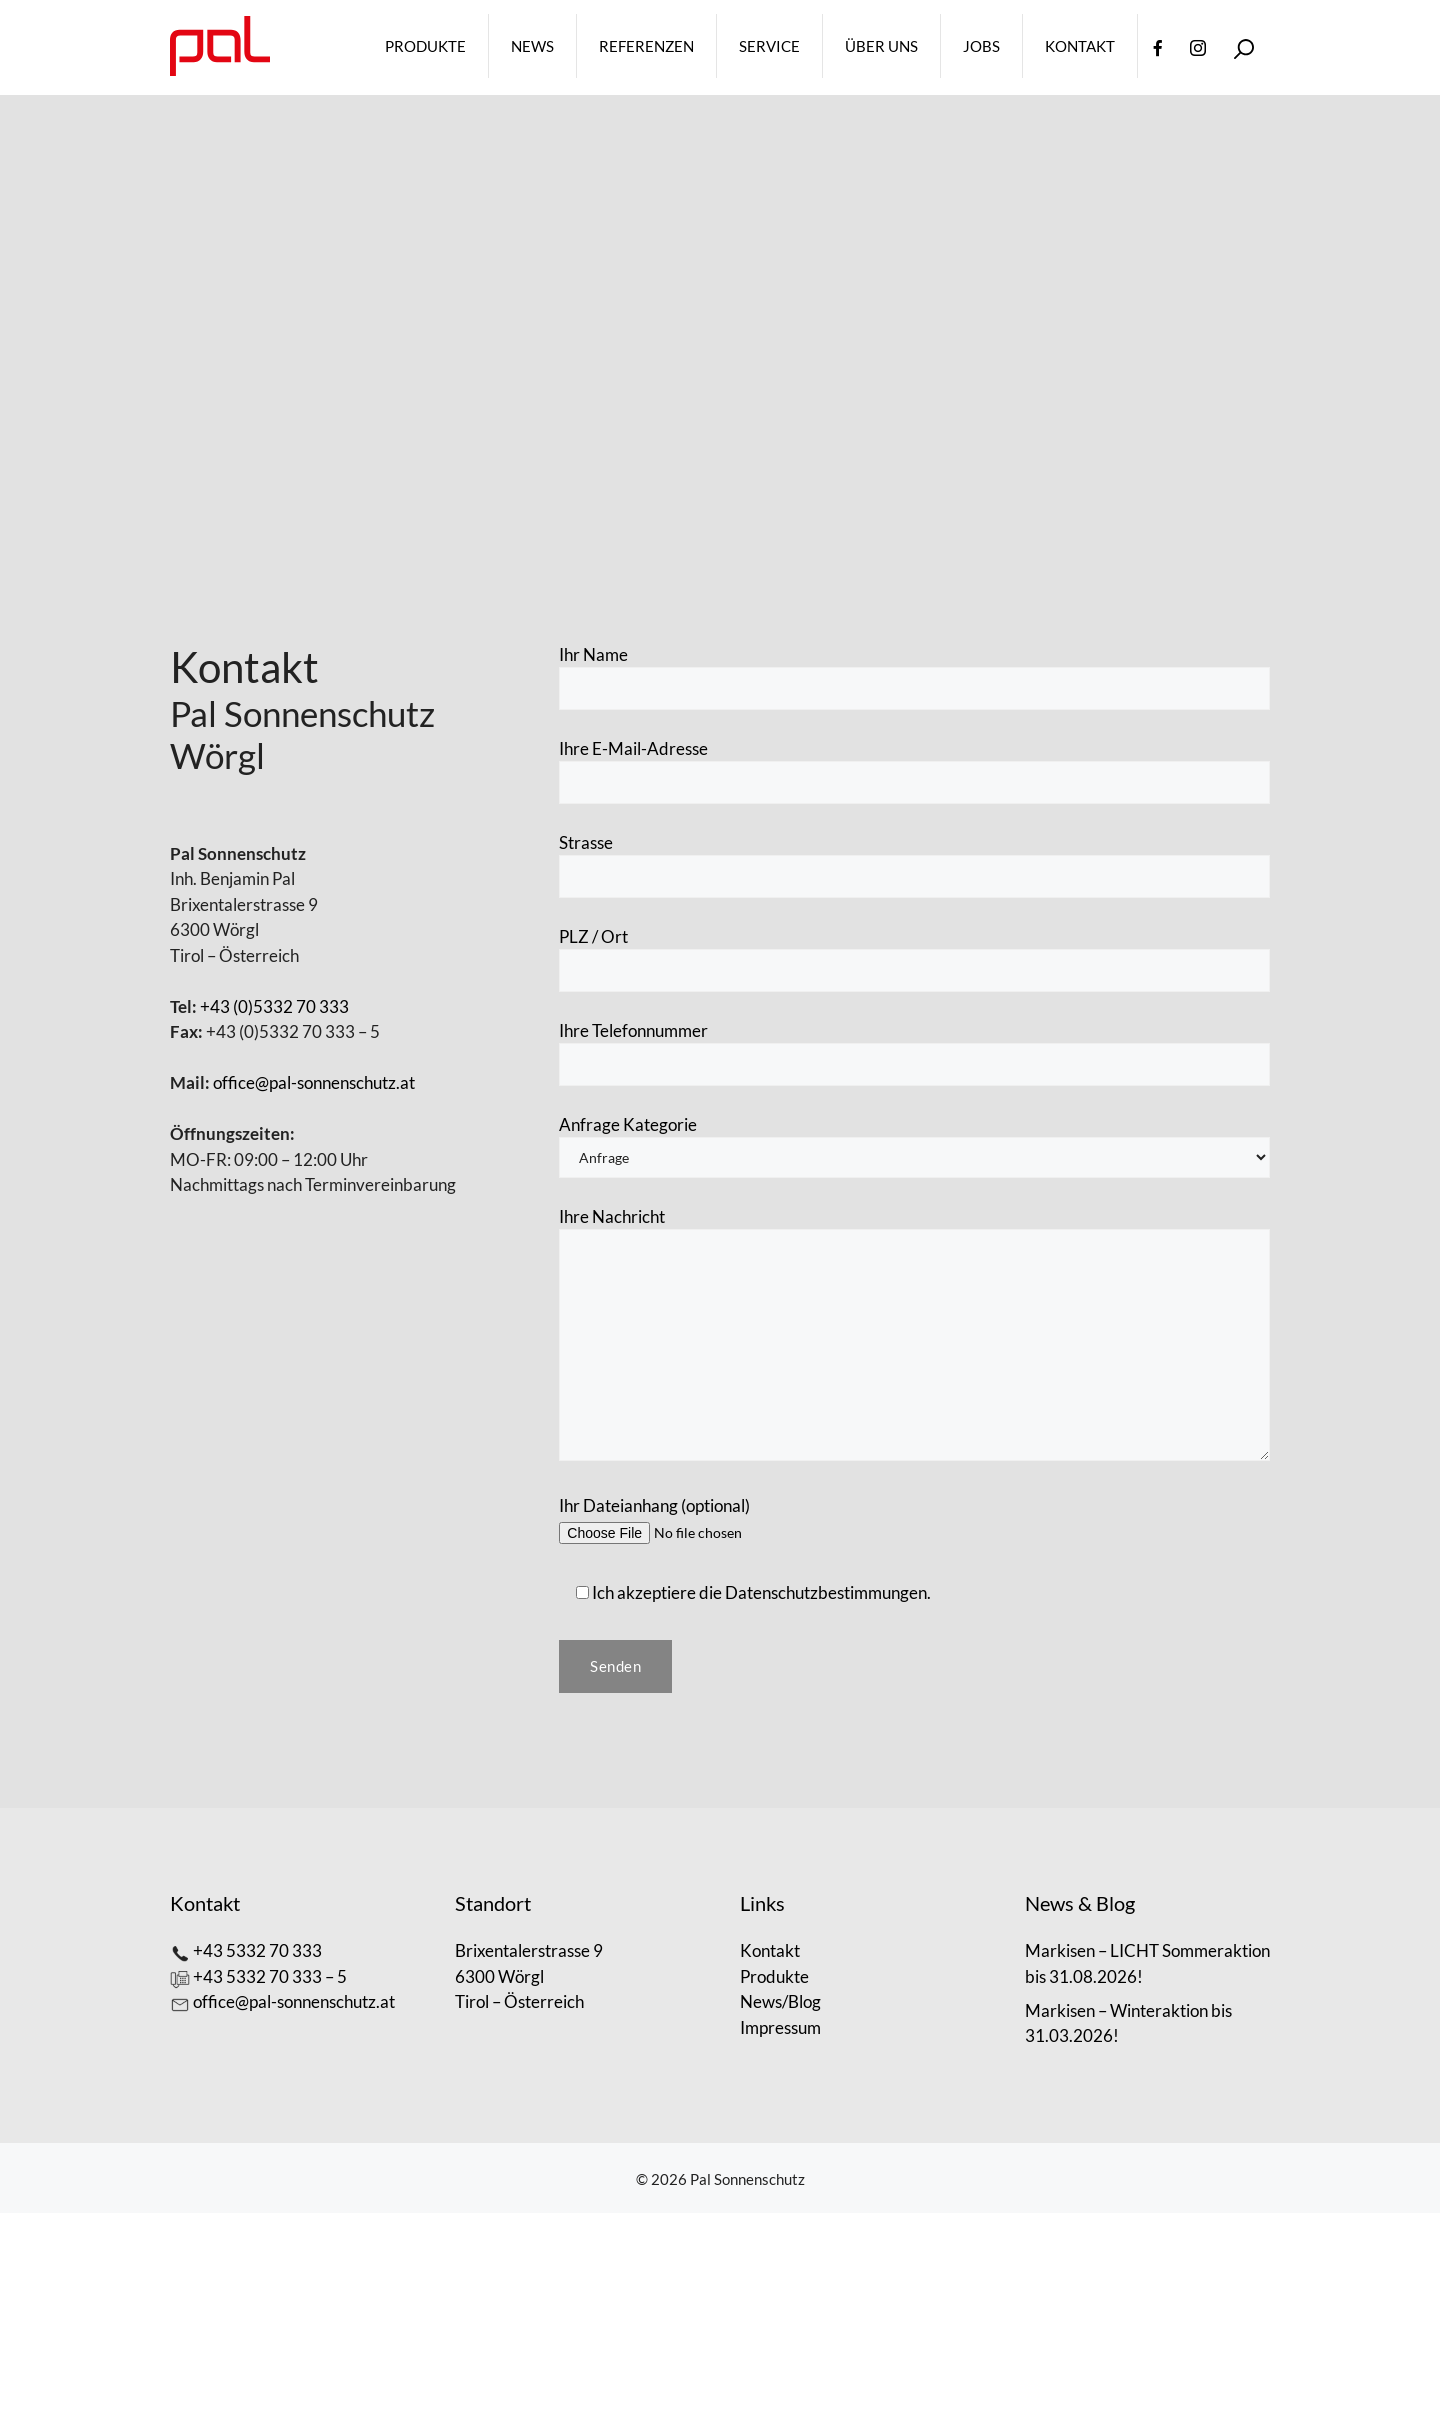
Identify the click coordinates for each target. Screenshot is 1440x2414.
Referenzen (646, 46)
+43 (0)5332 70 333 (274, 1006)
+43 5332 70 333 (257, 1950)
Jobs (981, 46)
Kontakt (1080, 46)
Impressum (780, 2027)
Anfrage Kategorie (628, 1124)
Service (769, 46)
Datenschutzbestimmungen (826, 1592)
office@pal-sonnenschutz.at (314, 1082)
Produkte (425, 46)
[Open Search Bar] (1244, 46)
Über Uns (881, 46)
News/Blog (780, 2001)
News (532, 46)
